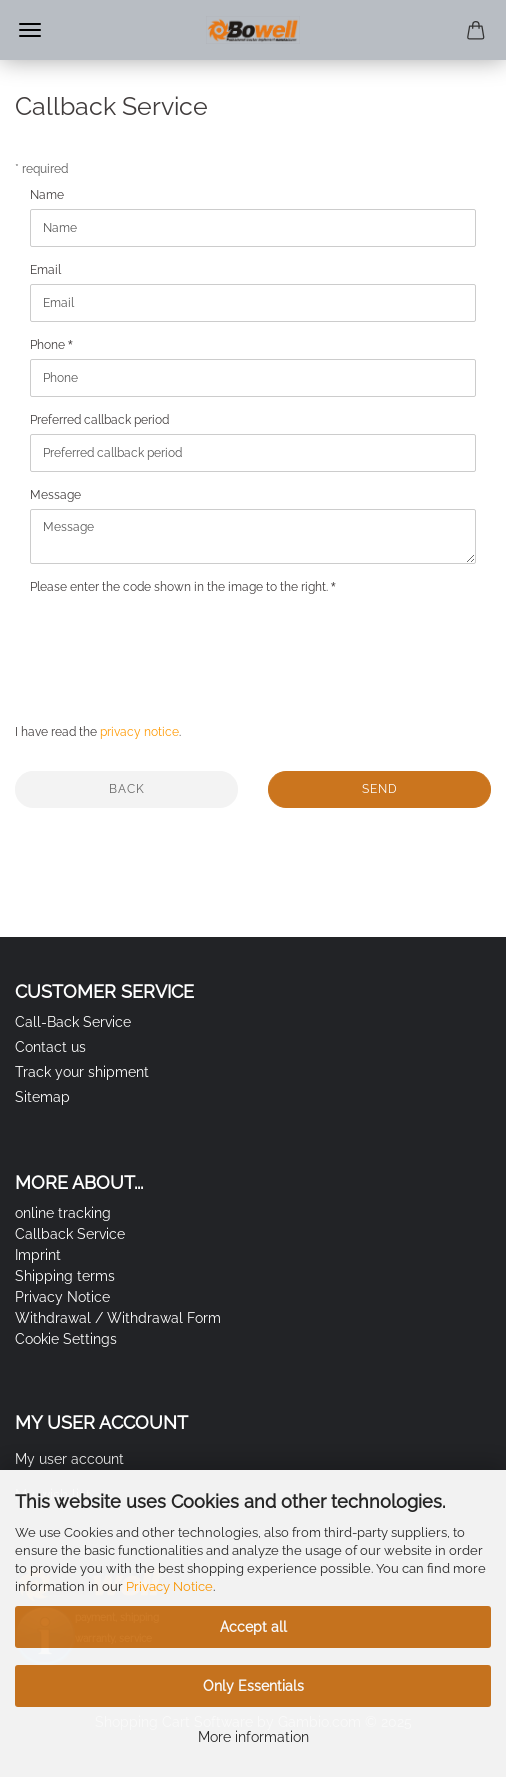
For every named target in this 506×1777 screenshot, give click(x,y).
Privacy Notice (169, 1586)
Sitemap (42, 1097)
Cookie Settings (66, 1339)
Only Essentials (253, 1686)
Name (47, 195)
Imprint (38, 1255)
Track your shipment (82, 1072)
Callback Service (70, 1234)
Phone (49, 345)
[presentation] (182, 640)
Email (45, 270)
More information (253, 1737)
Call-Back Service (73, 1022)
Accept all (253, 1627)
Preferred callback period (99, 420)
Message (55, 495)
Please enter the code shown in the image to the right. (180, 587)
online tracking (63, 1213)
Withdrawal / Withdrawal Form (118, 1318)
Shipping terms (65, 1276)
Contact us (50, 1047)
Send (380, 789)
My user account (69, 1459)
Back (127, 789)
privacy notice (139, 732)
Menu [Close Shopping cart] (30, 30)
